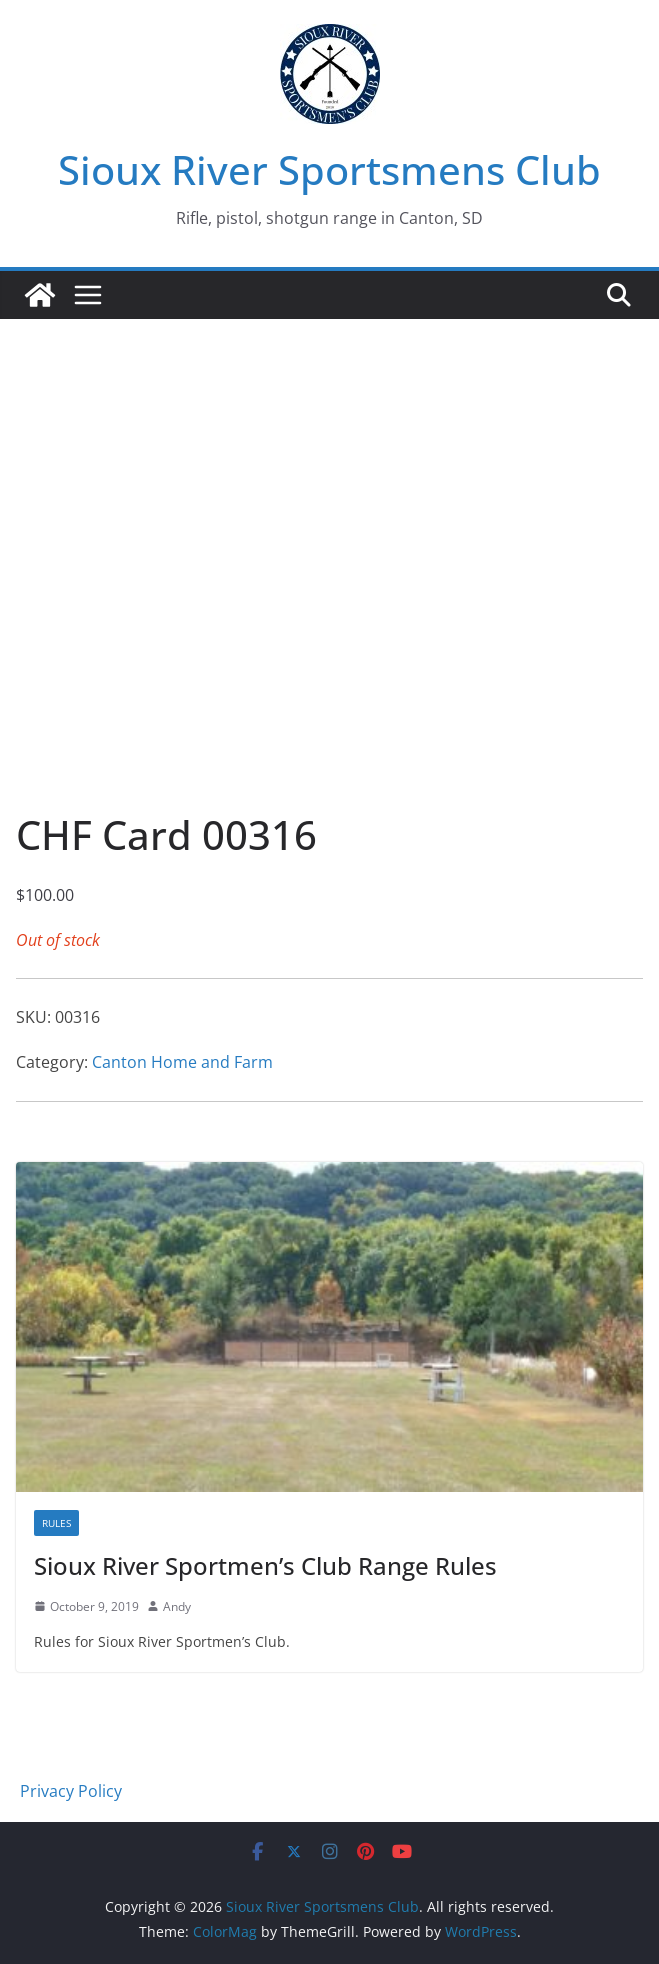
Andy (177, 1606)
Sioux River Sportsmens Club (329, 169)
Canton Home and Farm (182, 1062)
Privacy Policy (71, 1791)
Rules (56, 1523)
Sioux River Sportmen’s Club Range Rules (265, 1565)
